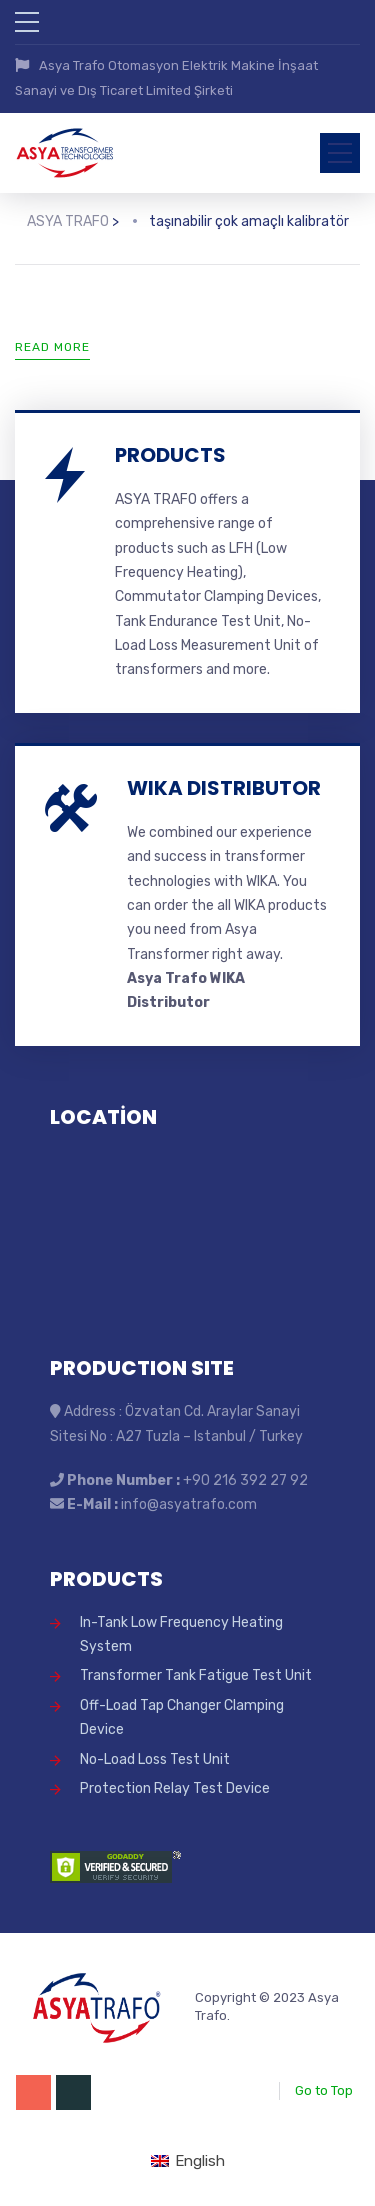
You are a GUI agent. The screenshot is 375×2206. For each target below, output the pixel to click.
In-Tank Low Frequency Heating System (181, 1627)
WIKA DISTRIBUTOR (224, 781)
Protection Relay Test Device (175, 1781)
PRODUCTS (170, 448)
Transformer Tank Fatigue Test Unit (196, 1669)
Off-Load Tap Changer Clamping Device (182, 1710)
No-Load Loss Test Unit (155, 1752)
